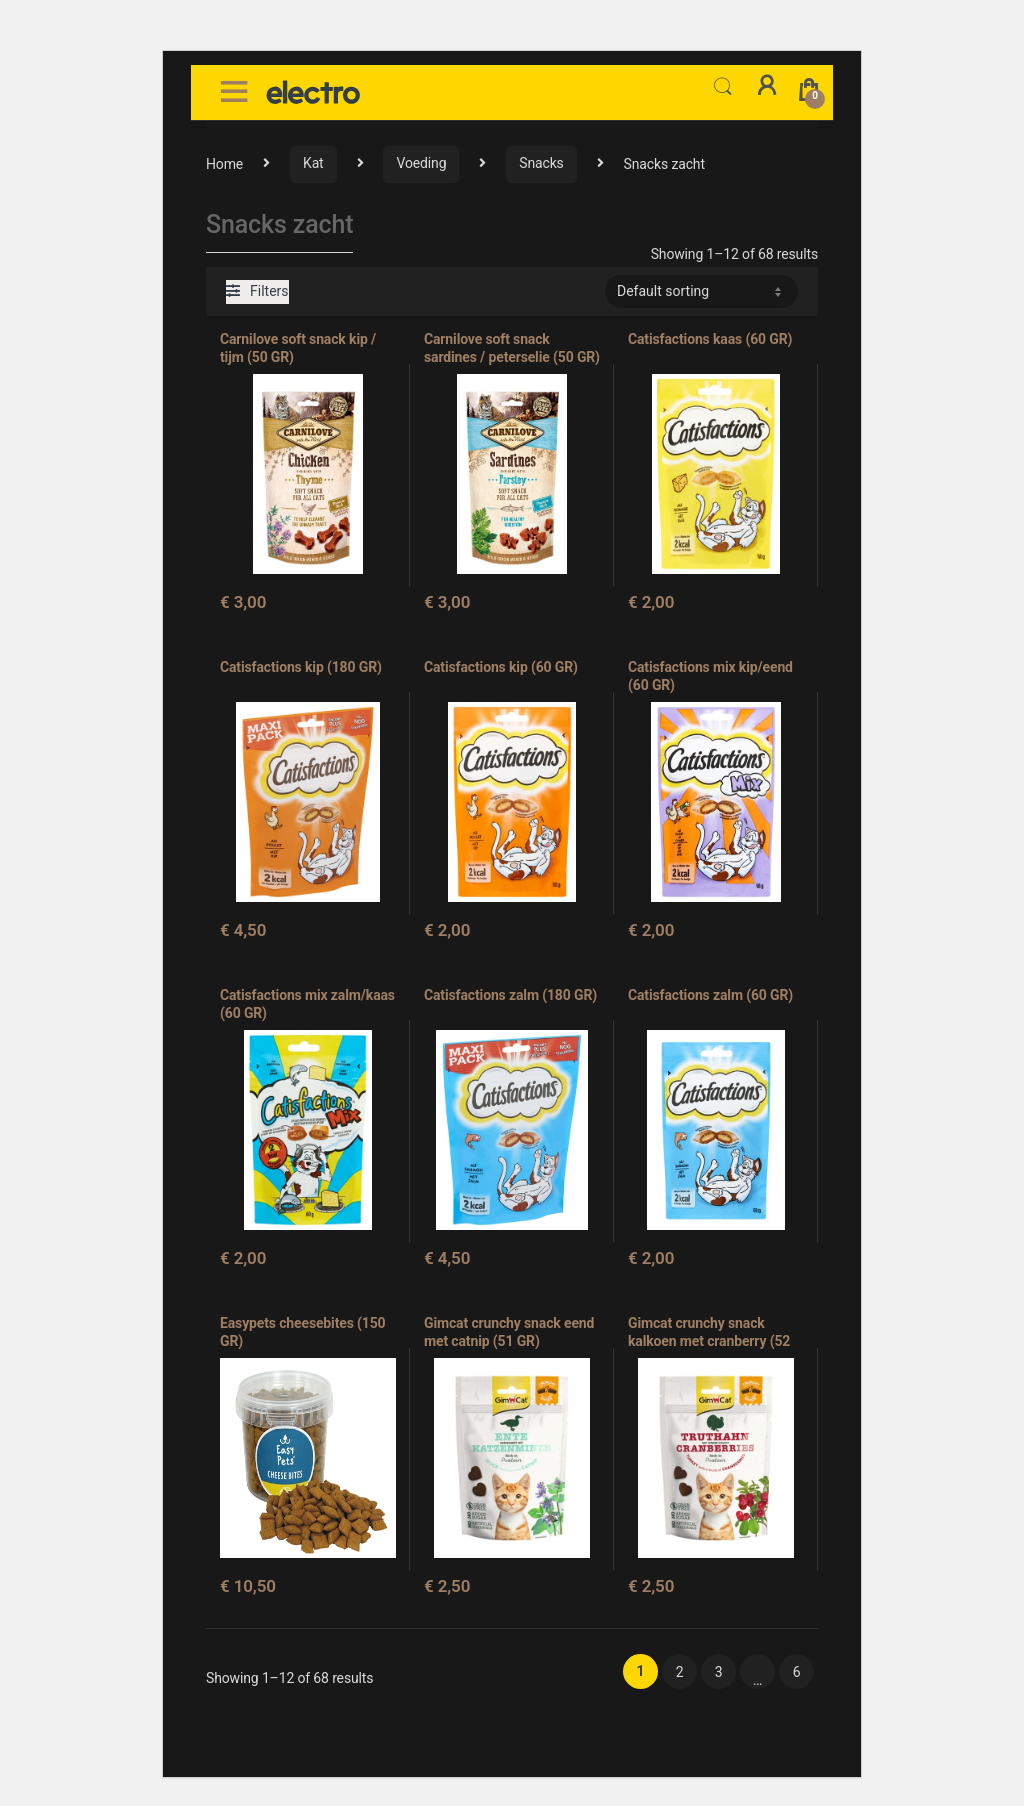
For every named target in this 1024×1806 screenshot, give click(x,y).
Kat (313, 163)
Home (224, 163)
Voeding (421, 163)
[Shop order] (701, 291)
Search (723, 87)
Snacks (541, 163)
